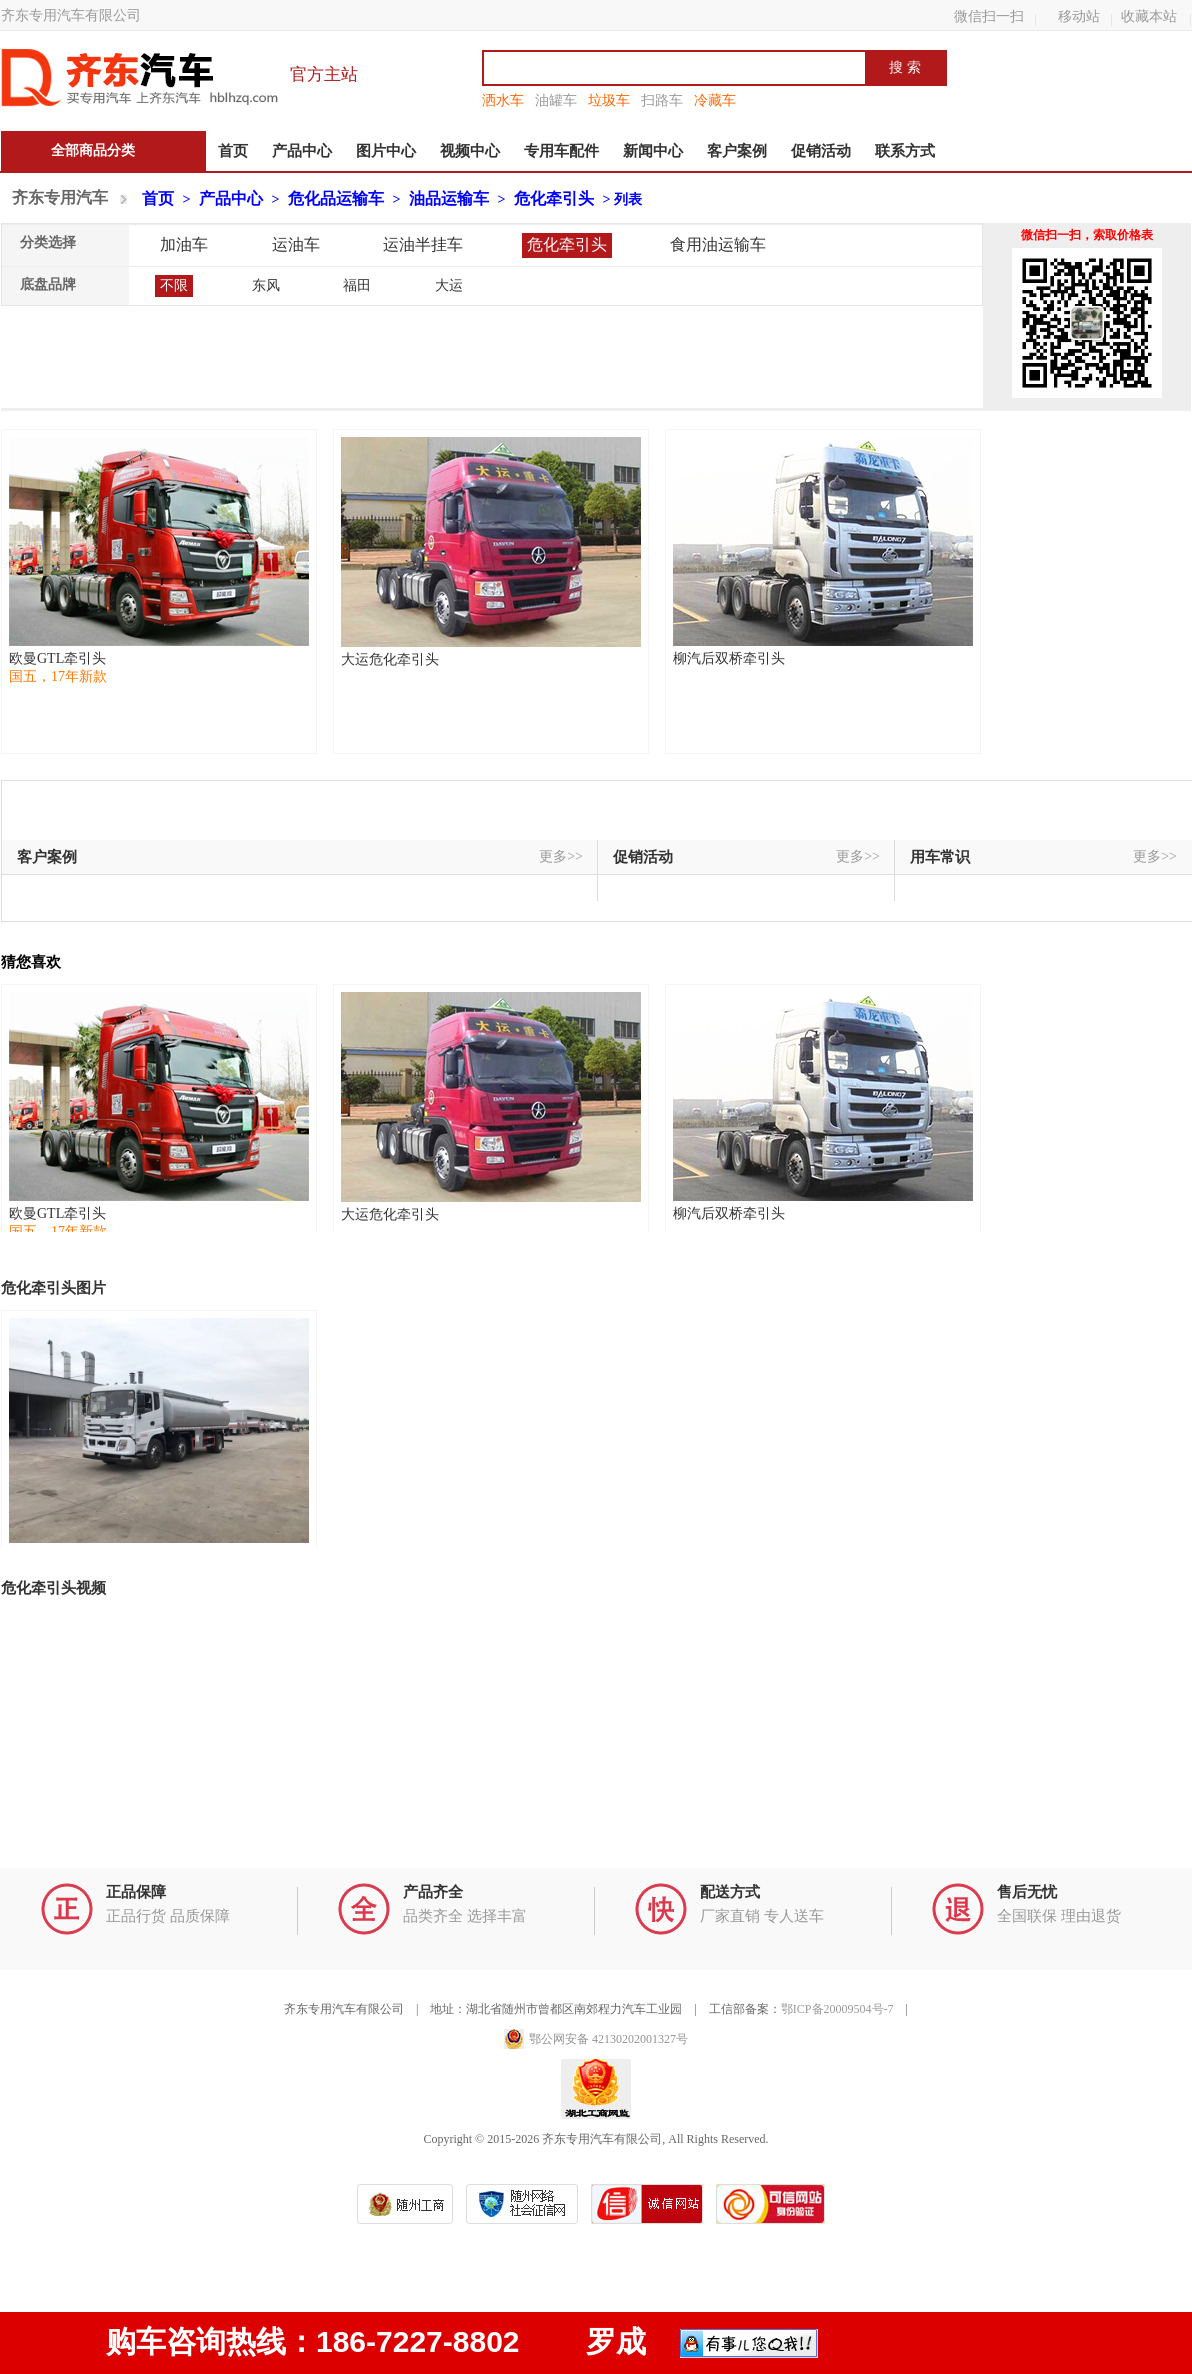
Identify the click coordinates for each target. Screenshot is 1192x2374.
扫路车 (662, 100)
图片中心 (386, 151)
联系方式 (905, 151)
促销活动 (821, 151)
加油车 (184, 244)
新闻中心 (653, 151)
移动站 (1079, 16)
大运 (449, 285)
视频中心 (470, 151)
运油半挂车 (423, 244)
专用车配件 (561, 151)
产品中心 (302, 151)
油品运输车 (449, 198)
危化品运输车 (336, 198)
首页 (233, 151)
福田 (357, 285)
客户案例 (737, 151)
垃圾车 (609, 100)
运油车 (296, 244)
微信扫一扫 (989, 16)
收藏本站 (1149, 16)
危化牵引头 (554, 198)
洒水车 (503, 100)
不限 (174, 285)
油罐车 (556, 100)
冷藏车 (715, 100)
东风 (266, 285)
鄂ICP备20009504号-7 (837, 2009)
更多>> (561, 856)
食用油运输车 (718, 244)
